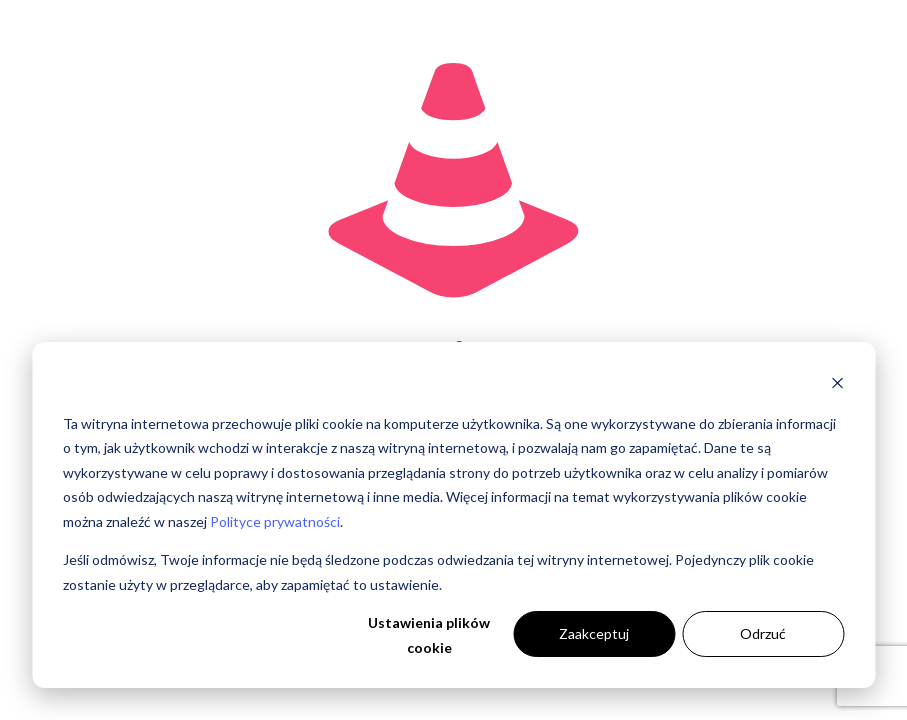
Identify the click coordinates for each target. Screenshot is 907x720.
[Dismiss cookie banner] (837, 385)
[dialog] (453, 515)
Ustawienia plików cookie (429, 635)
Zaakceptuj (594, 633)
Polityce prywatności (275, 521)
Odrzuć (763, 633)
